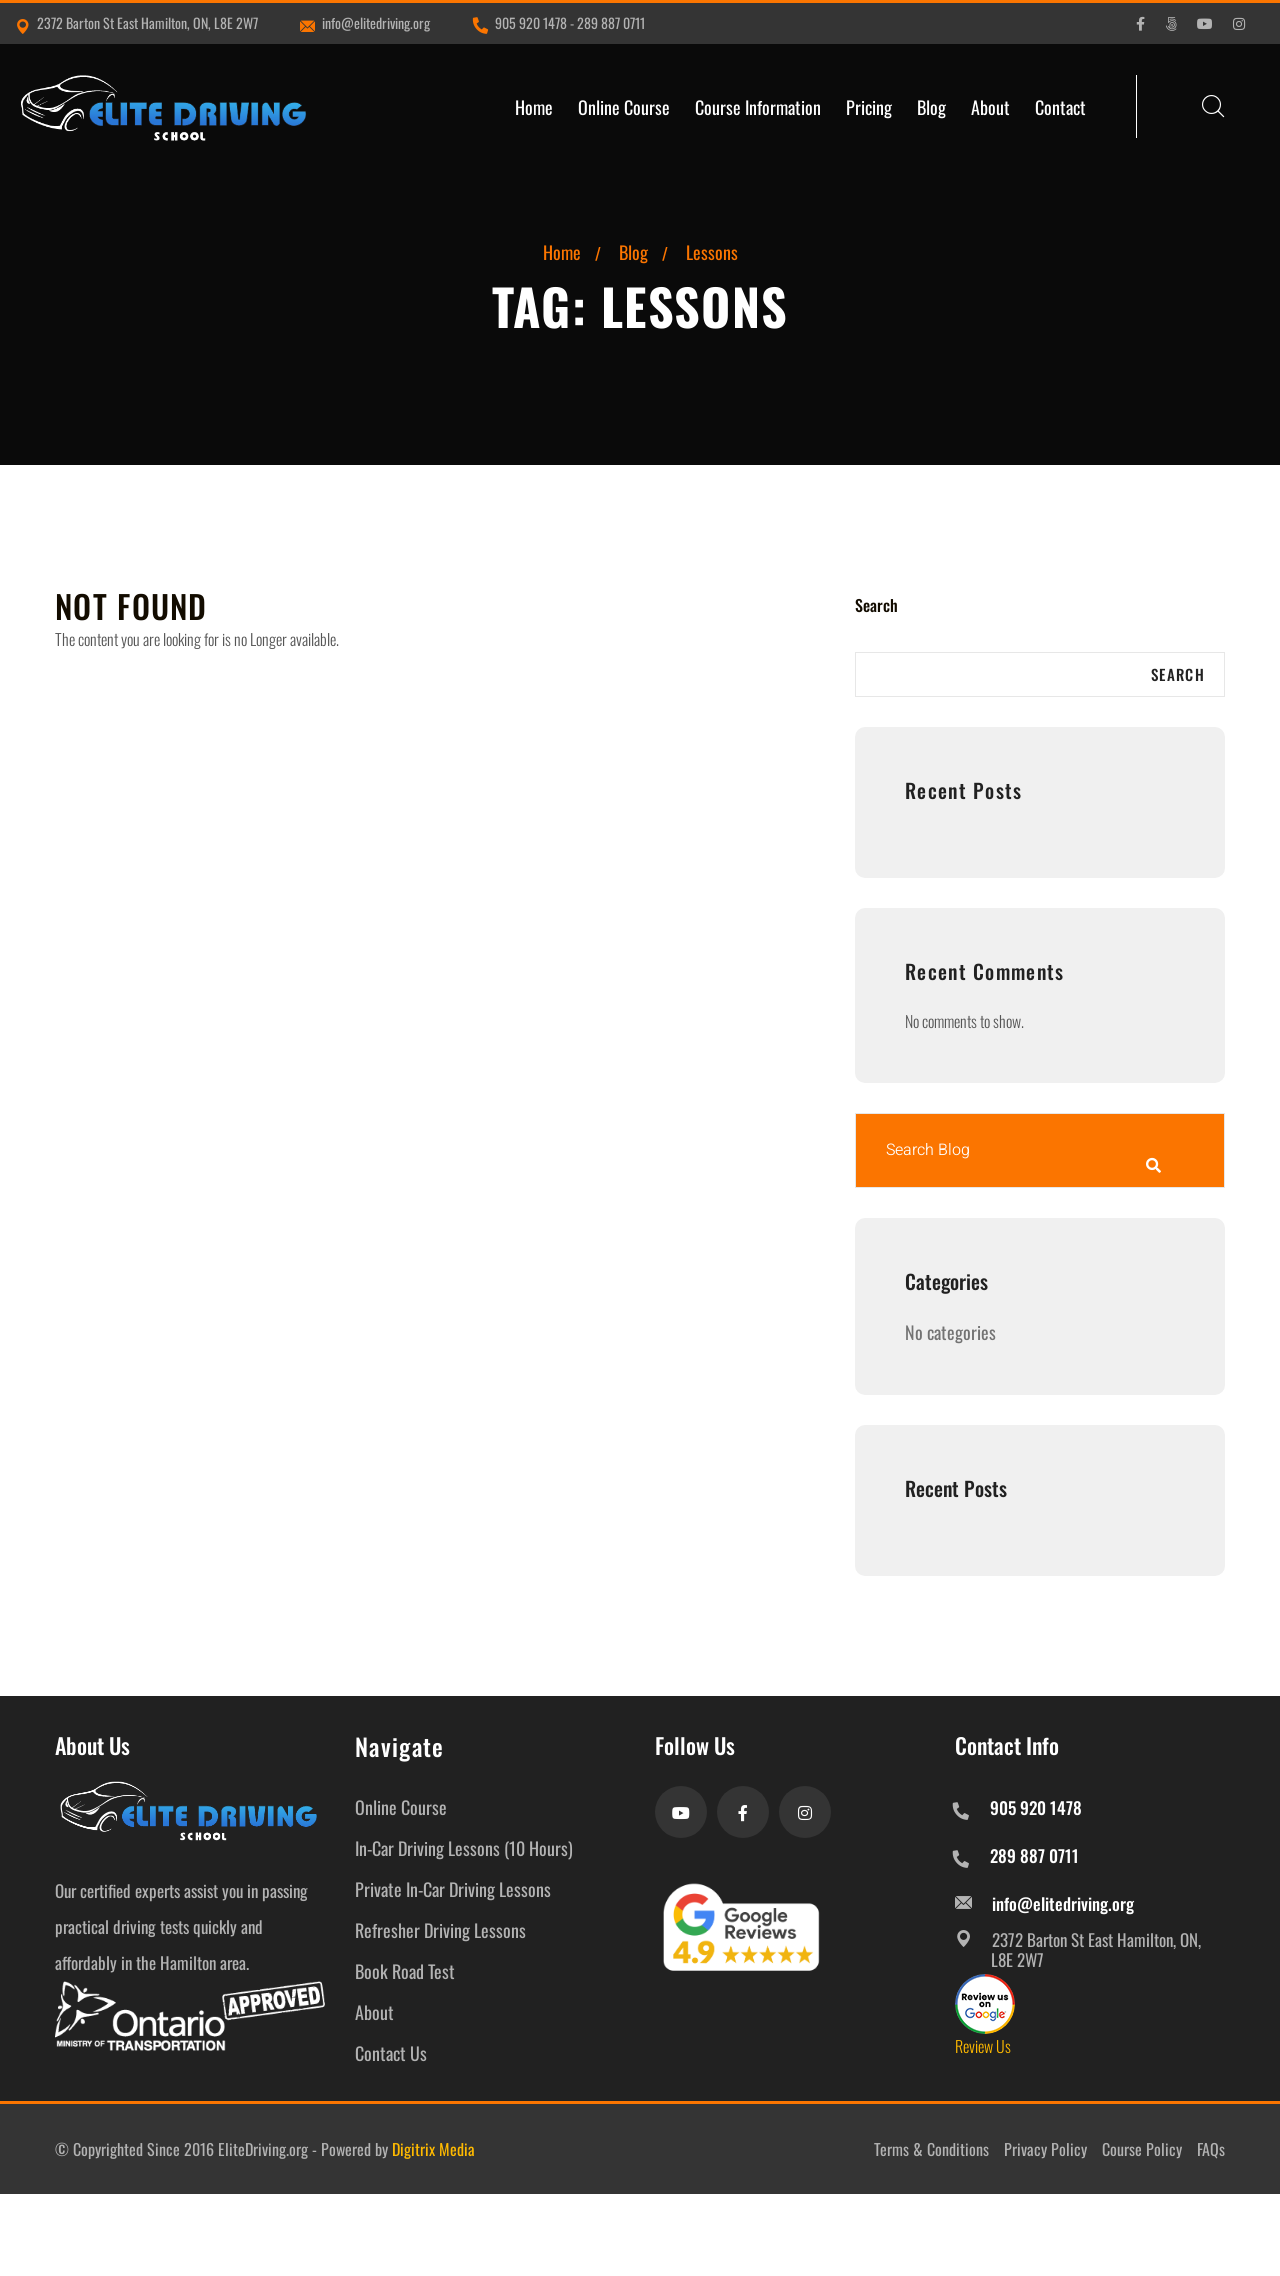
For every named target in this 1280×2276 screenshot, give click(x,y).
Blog (931, 107)
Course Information (758, 107)
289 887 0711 (611, 22)
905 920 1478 (531, 22)
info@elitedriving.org (365, 22)
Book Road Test (405, 1971)
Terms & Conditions (931, 2149)
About (990, 107)
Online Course (624, 107)
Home (534, 107)
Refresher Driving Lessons (440, 1930)
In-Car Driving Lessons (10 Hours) (464, 1848)
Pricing (869, 107)
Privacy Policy (1045, 2149)
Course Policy (1142, 2149)
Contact (1060, 107)
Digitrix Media (433, 2149)
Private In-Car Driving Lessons (453, 1889)
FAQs (1211, 2149)
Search (876, 605)
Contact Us (391, 2053)
